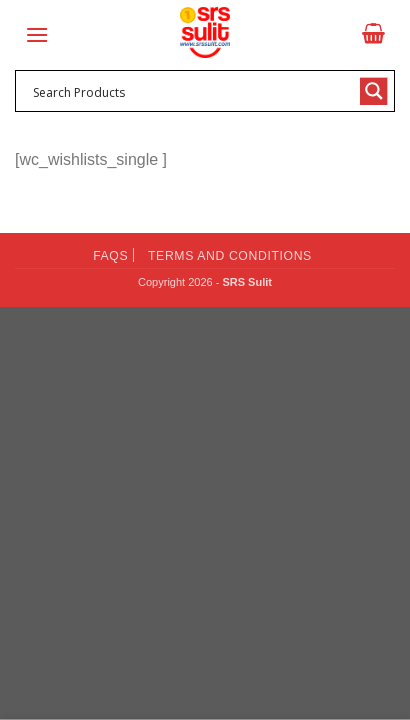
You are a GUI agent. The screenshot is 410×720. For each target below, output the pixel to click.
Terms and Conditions (230, 256)
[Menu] (37, 34)
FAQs (110, 256)
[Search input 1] (192, 91)
